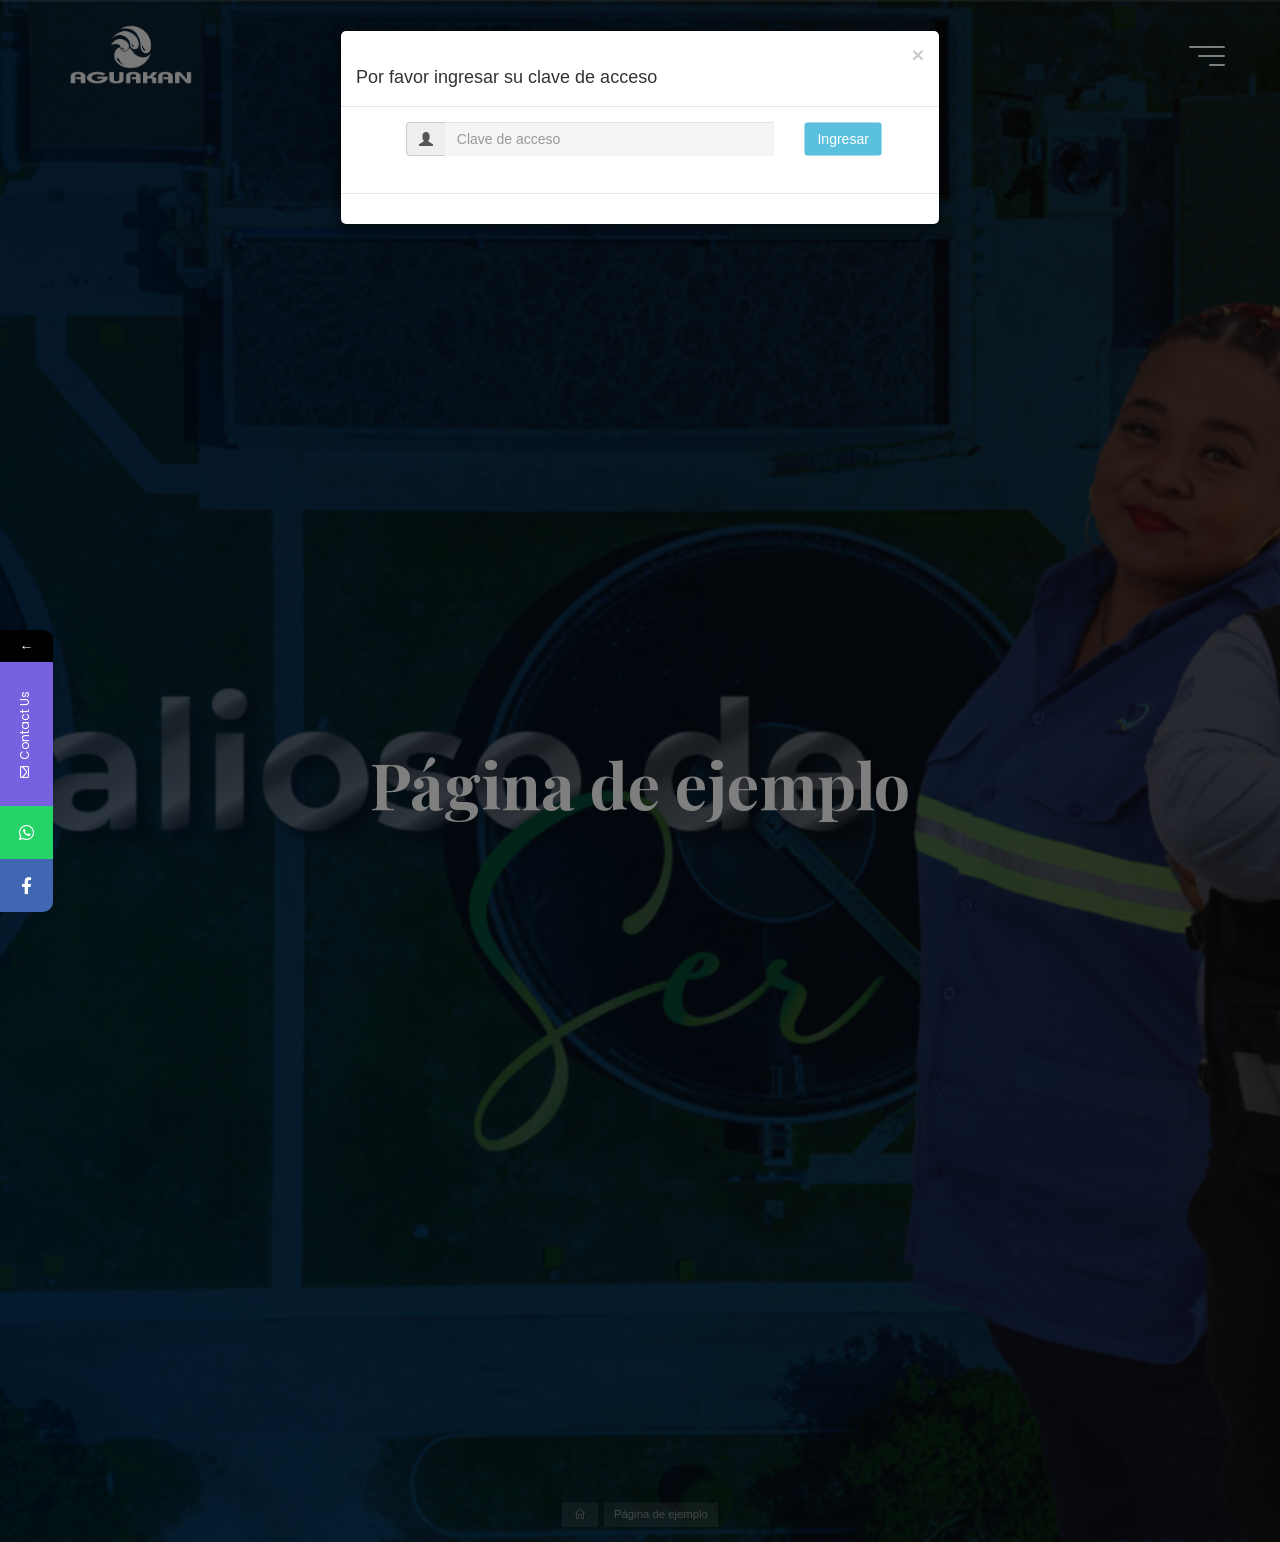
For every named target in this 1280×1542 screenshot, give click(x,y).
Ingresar (842, 139)
